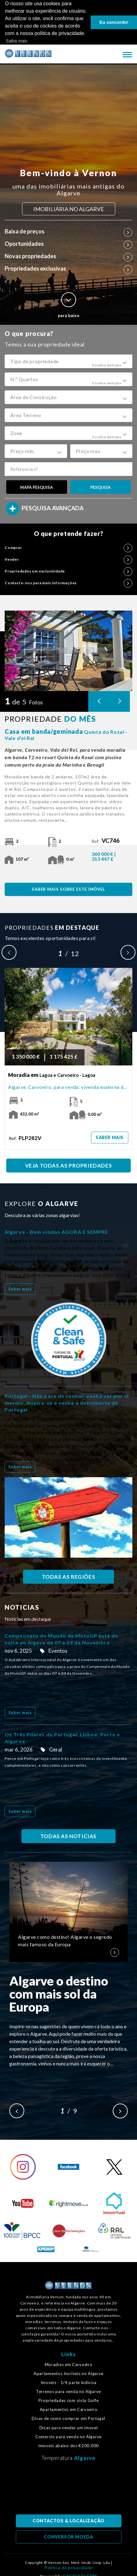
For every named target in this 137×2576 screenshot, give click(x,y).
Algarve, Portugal (68, 2489)
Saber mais (110, 1137)
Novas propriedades (68, 256)
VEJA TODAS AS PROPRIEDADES (68, 1165)
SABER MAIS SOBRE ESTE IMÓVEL (68, 889)
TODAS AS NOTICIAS (68, 1836)
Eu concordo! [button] (113, 22)
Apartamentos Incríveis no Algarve (68, 2373)
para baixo (69, 305)
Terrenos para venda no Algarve (68, 2392)
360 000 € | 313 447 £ (104, 856)
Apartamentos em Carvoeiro (69, 2410)
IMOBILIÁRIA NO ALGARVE (68, 208)
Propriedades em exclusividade (68, 571)
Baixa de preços (68, 231)
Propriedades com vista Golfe (69, 2401)
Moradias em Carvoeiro (69, 2364)
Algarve (84, 2458)
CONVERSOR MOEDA (68, 2536)
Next (128, 952)
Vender (68, 559)
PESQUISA (100, 487)
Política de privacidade (68, 2567)
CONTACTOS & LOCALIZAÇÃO (68, 2520)
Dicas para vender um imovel (68, 2428)
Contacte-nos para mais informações (68, 583)
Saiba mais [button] (16, 40)
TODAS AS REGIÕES (68, 1576)
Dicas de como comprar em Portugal (68, 2419)
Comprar (68, 547)
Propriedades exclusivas (68, 268)
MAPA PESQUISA (36, 487)
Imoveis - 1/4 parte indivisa (69, 2383)
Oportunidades (68, 243)
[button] (68, 361)
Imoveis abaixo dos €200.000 (68, 2446)
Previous (9, 952)
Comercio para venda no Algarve (68, 2437)
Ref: (106, 841)
